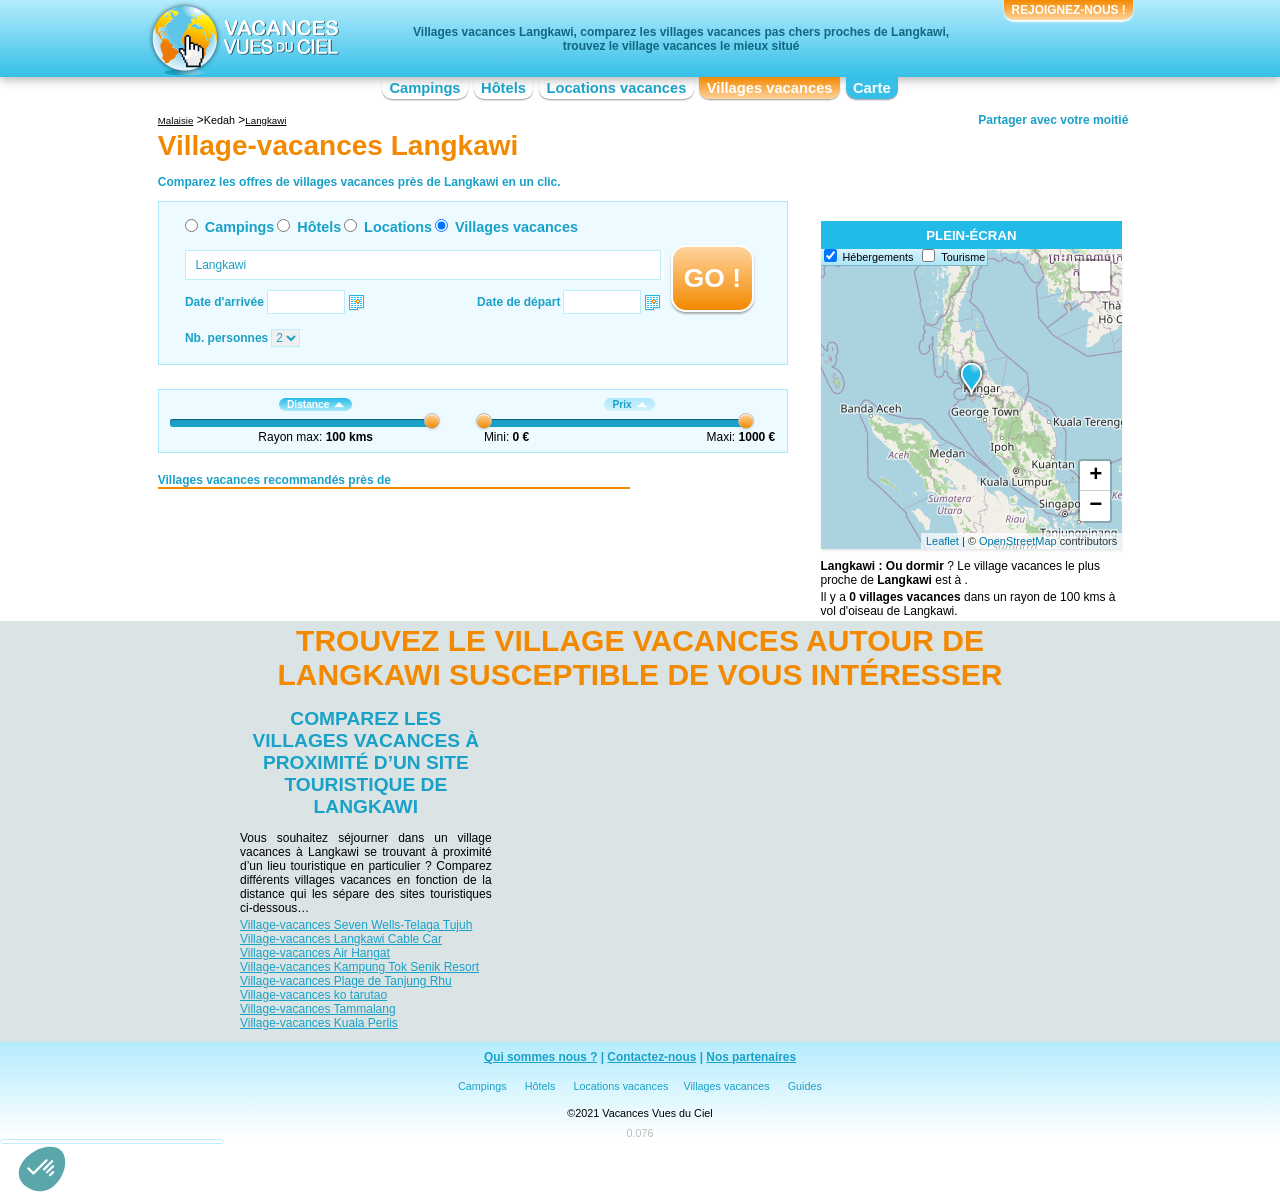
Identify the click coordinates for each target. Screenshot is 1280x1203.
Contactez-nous (651, 1057)
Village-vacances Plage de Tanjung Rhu (346, 981)
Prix (629, 404)
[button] (42, 1169)
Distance (315, 404)
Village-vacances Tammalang (318, 1009)
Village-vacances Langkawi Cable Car (341, 939)
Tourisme (963, 257)
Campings (424, 88)
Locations (398, 227)
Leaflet (942, 541)
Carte (872, 88)
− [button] (1095, 506)
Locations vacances (616, 88)
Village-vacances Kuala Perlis (319, 1023)
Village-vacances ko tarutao (313, 995)
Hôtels (503, 88)
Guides (805, 1086)
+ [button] (1095, 476)
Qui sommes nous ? (541, 1057)
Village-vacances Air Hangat (315, 953)
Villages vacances (770, 88)
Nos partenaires (751, 1057)
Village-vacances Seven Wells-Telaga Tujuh (356, 925)
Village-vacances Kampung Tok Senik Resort (359, 967)
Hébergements (878, 257)
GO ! (712, 278)
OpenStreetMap (1018, 541)
